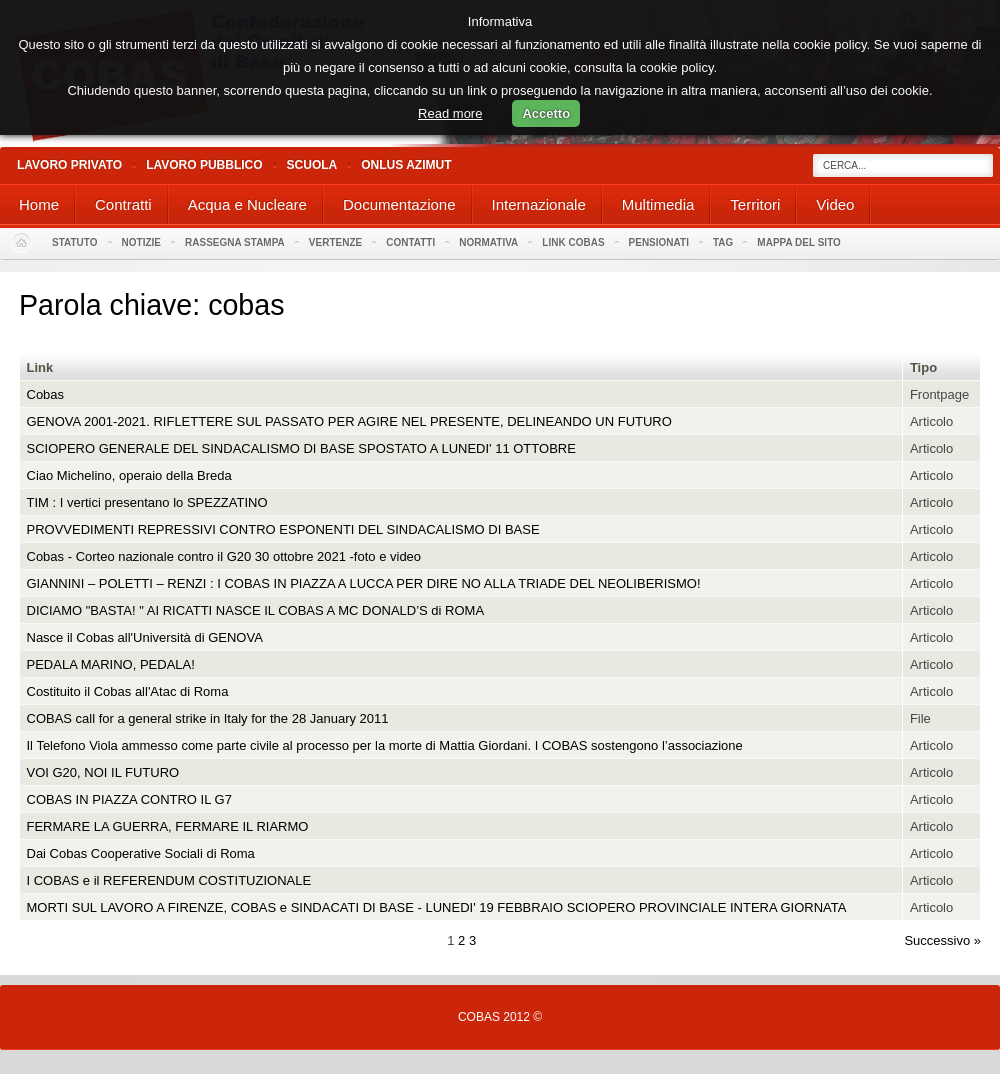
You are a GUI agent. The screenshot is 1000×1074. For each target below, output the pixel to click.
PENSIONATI (659, 242)
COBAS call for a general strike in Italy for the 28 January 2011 (208, 718)
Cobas (46, 394)
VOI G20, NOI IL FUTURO (103, 772)
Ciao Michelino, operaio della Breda (129, 475)
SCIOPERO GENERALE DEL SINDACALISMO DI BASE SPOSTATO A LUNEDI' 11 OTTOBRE (301, 448)
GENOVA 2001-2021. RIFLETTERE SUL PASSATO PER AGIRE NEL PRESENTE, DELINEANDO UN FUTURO (349, 421)
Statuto (75, 242)
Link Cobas (573, 242)
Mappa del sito (799, 242)
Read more (450, 113)
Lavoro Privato (69, 165)
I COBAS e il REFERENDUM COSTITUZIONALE (169, 880)
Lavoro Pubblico (204, 165)
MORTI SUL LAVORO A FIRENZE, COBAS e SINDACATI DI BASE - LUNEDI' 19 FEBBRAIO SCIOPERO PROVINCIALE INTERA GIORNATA (437, 907)
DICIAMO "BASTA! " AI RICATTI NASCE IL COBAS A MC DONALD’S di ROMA (256, 610)
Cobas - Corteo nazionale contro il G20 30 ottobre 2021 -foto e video (224, 556)
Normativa (488, 242)
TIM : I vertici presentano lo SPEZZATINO (147, 502)
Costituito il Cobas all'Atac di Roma (128, 691)
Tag (723, 242)
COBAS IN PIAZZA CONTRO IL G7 (129, 799)
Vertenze (335, 242)
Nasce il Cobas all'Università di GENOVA (145, 637)
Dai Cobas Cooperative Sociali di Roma (141, 853)
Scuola (312, 165)
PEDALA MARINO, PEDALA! (111, 664)
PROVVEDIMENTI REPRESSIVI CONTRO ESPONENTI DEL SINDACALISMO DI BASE (283, 529)
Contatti (410, 242)
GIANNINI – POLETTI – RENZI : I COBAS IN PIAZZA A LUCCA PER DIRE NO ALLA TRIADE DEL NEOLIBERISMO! (364, 583)
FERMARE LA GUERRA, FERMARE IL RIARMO (168, 826)
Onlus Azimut (406, 165)
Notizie (141, 242)
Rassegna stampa (235, 242)
